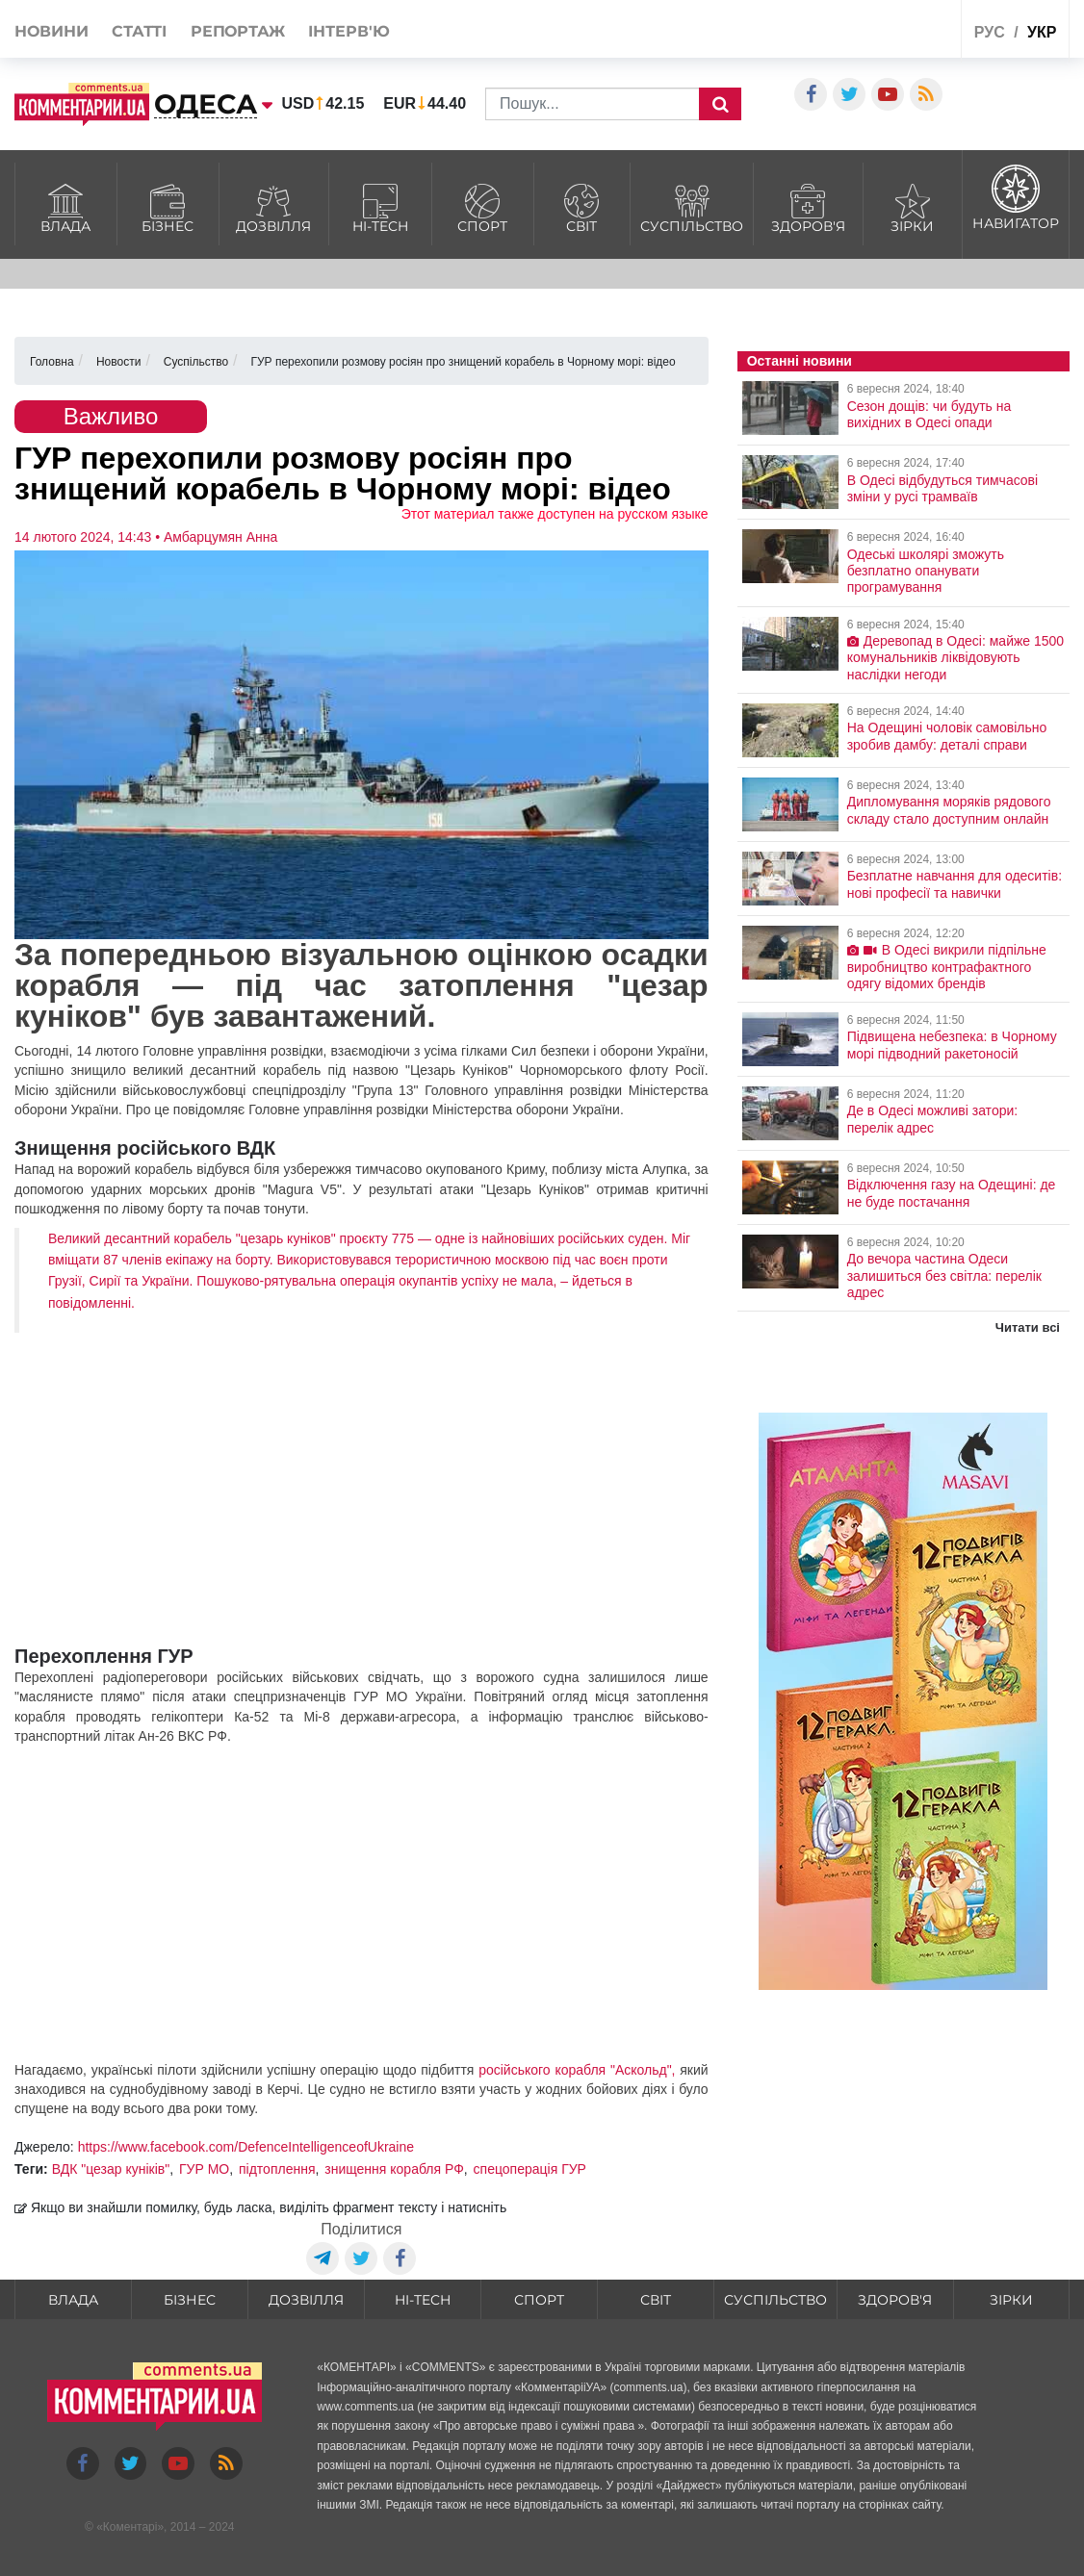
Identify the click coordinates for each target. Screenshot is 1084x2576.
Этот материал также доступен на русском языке (555, 514)
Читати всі (1027, 1327)
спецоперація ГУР (530, 2169)
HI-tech (380, 206)
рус (989, 32)
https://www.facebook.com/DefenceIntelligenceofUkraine (246, 2147)
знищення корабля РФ (394, 2169)
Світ (582, 206)
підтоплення (277, 2169)
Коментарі (130, 2527)
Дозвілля (274, 206)
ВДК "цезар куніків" (111, 2169)
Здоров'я (807, 206)
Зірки (912, 206)
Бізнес (168, 206)
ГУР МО (204, 2169)
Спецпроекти (884, 32)
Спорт (483, 206)
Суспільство (691, 206)
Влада (66, 206)
